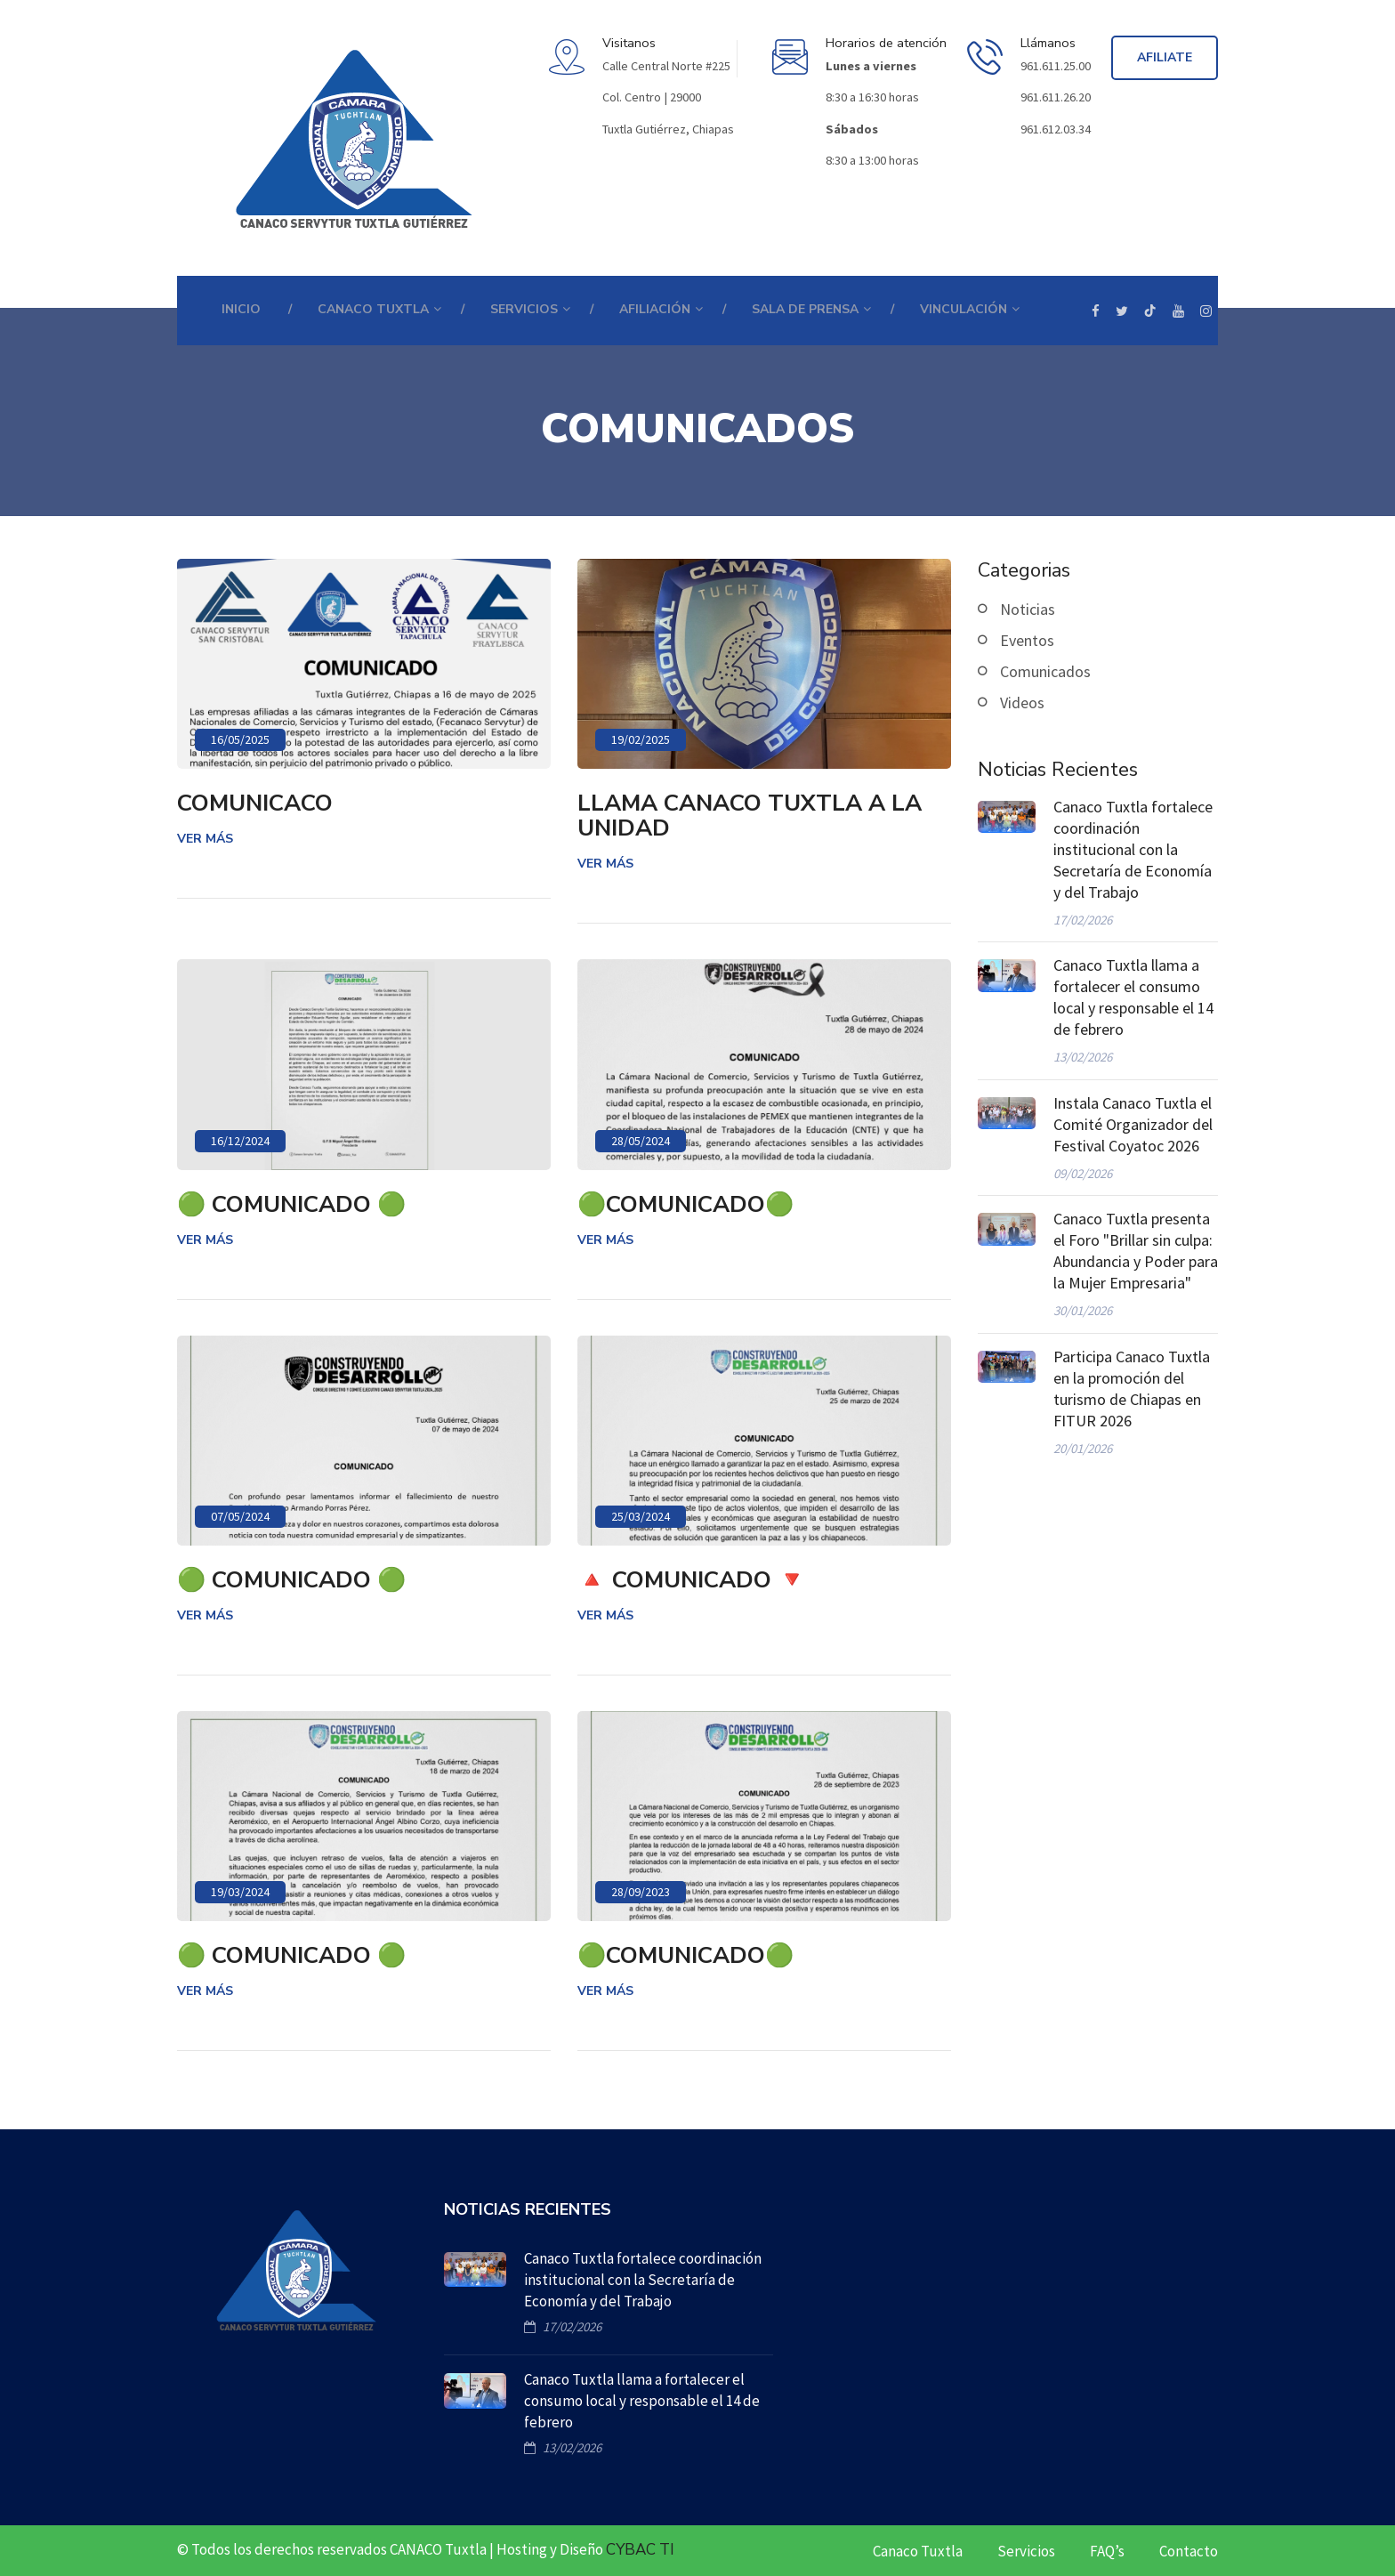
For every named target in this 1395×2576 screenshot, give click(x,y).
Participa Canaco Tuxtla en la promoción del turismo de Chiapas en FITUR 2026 (1131, 1388)
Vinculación (963, 309)
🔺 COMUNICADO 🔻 (691, 1580)
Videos (1022, 702)
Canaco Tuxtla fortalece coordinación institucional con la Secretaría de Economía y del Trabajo (1133, 849)
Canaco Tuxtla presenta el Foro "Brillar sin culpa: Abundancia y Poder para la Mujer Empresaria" (1135, 1250)
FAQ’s (1107, 2551)
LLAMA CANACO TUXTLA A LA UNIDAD (749, 816)
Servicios (1026, 2551)
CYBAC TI (640, 2550)
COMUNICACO (255, 803)
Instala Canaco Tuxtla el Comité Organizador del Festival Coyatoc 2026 (1133, 1124)
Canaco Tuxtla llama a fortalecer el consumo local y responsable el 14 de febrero (1133, 997)
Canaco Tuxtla (918, 2551)
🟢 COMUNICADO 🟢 (291, 1204)
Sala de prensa (805, 309)
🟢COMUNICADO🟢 (685, 1204)
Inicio (241, 309)
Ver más (205, 838)
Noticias (1027, 609)
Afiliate (1164, 57)
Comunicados (1045, 671)
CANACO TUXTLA (373, 309)
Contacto (1188, 2551)
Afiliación (654, 309)
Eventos (1027, 640)
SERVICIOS (524, 309)
